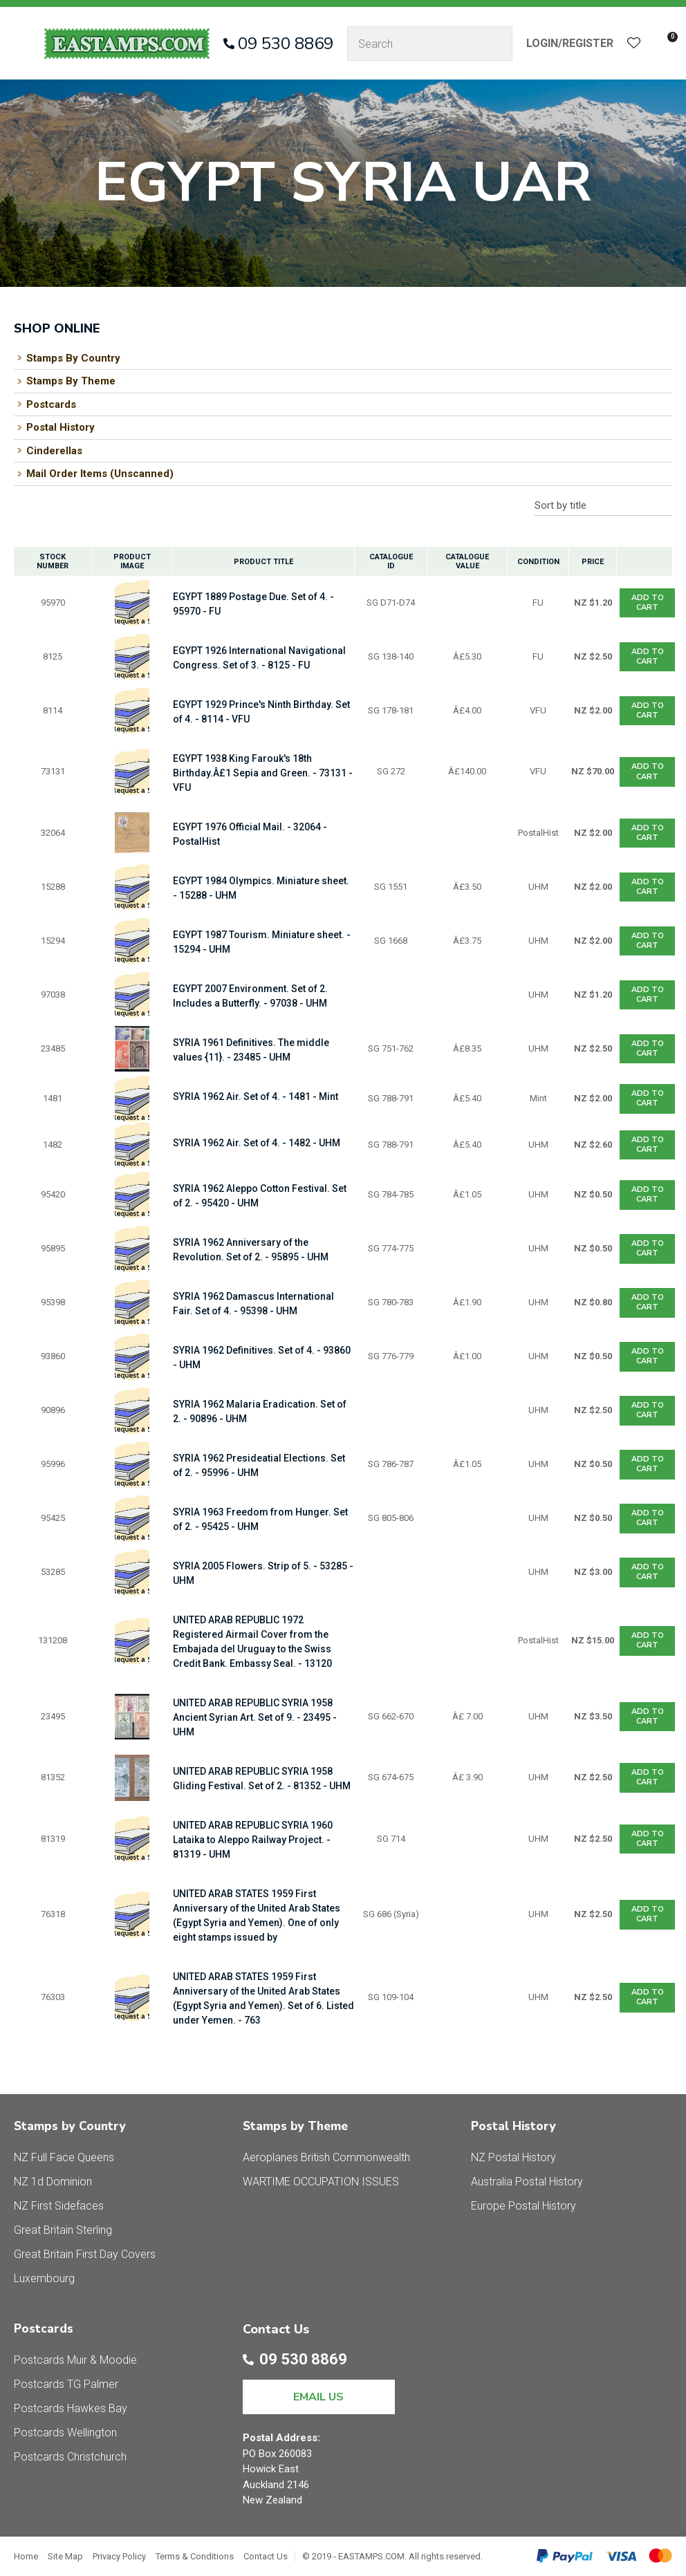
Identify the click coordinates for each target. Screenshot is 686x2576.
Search (495, 43)
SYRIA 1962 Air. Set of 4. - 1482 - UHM (256, 1142)
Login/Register (569, 43)
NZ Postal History (513, 2157)
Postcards (51, 404)
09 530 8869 (285, 43)
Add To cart (647, 602)
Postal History (60, 427)
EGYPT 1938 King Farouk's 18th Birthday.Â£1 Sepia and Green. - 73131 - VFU (263, 773)
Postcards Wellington (65, 2432)
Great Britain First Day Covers (85, 2254)
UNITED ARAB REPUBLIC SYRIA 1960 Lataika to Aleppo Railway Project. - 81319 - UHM (253, 1840)
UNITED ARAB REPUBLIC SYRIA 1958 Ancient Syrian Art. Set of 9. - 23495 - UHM (255, 1717)
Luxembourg (44, 2278)
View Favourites (634, 44)
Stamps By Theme (70, 381)
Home (26, 2556)
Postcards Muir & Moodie (75, 2360)
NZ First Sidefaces (59, 2205)
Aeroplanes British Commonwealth (326, 2157)
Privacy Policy (119, 2556)
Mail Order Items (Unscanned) (100, 473)
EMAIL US (318, 2397)
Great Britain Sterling (63, 2230)
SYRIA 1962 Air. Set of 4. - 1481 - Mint (255, 1096)
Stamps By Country (73, 358)
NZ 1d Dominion (53, 2181)
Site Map (65, 2556)
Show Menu (22, 43)
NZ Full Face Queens (64, 2157)
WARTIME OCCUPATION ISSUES (321, 2181)
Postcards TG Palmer (66, 2384)
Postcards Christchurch (70, 2456)
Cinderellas (54, 451)
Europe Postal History (523, 2205)
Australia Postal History (527, 2181)
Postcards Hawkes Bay (70, 2408)
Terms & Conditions (195, 2556)
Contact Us (265, 2556)
